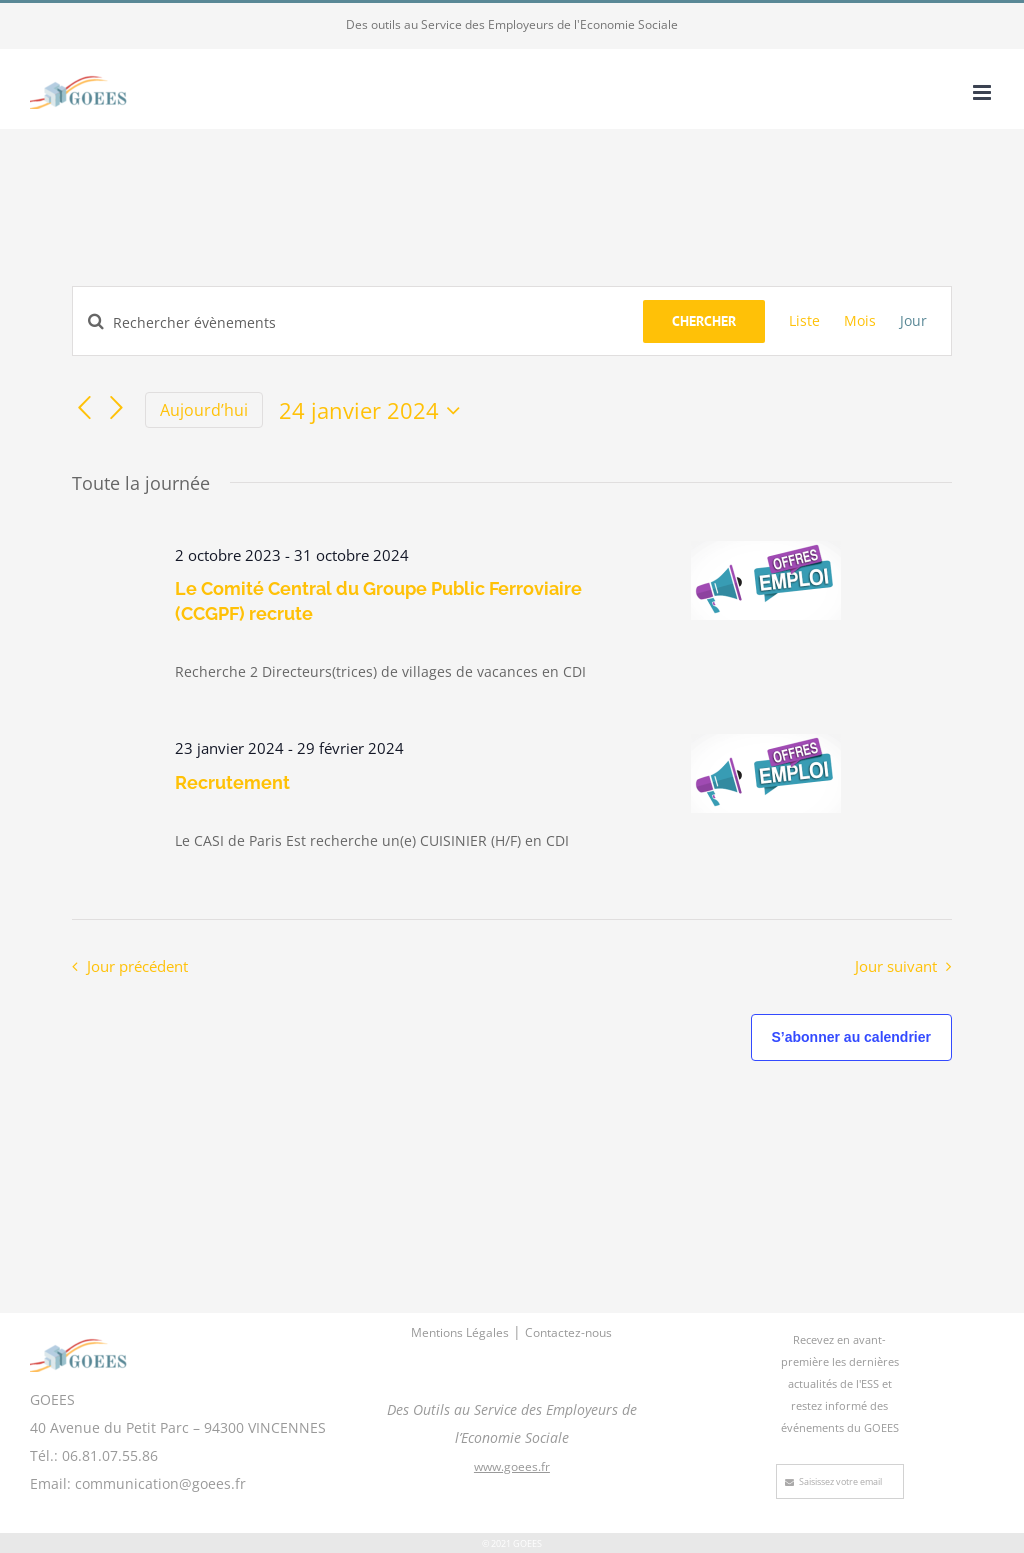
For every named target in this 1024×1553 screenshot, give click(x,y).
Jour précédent (137, 966)
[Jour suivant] (117, 408)
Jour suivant (896, 966)
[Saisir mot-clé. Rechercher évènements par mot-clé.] (358, 322)
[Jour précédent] (84, 408)
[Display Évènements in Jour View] (913, 321)
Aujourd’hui (204, 410)
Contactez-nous (568, 1332)
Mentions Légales (460, 1332)
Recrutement (232, 782)
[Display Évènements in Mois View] (860, 321)
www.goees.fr (512, 1466)
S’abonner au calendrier (852, 1037)
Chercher (704, 321)
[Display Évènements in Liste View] (804, 321)
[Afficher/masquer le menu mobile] (983, 92)
